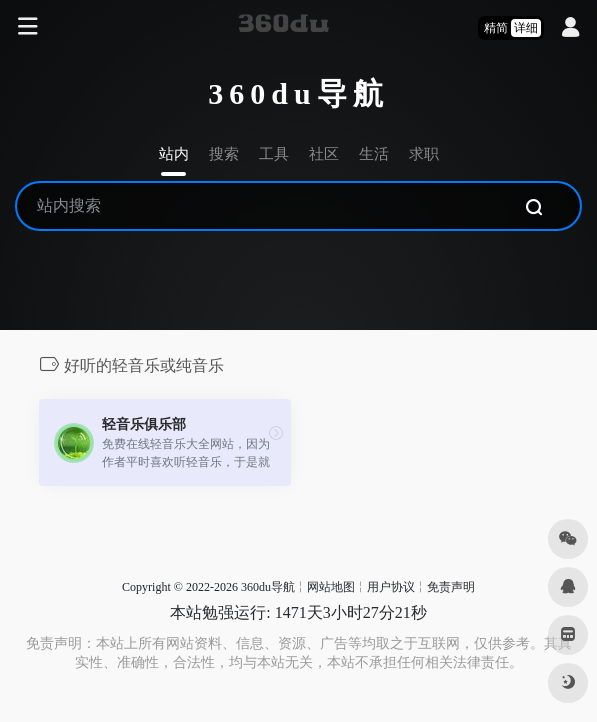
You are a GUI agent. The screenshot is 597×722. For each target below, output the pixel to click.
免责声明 (451, 587)
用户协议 (391, 587)
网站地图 (331, 587)
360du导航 (268, 587)
